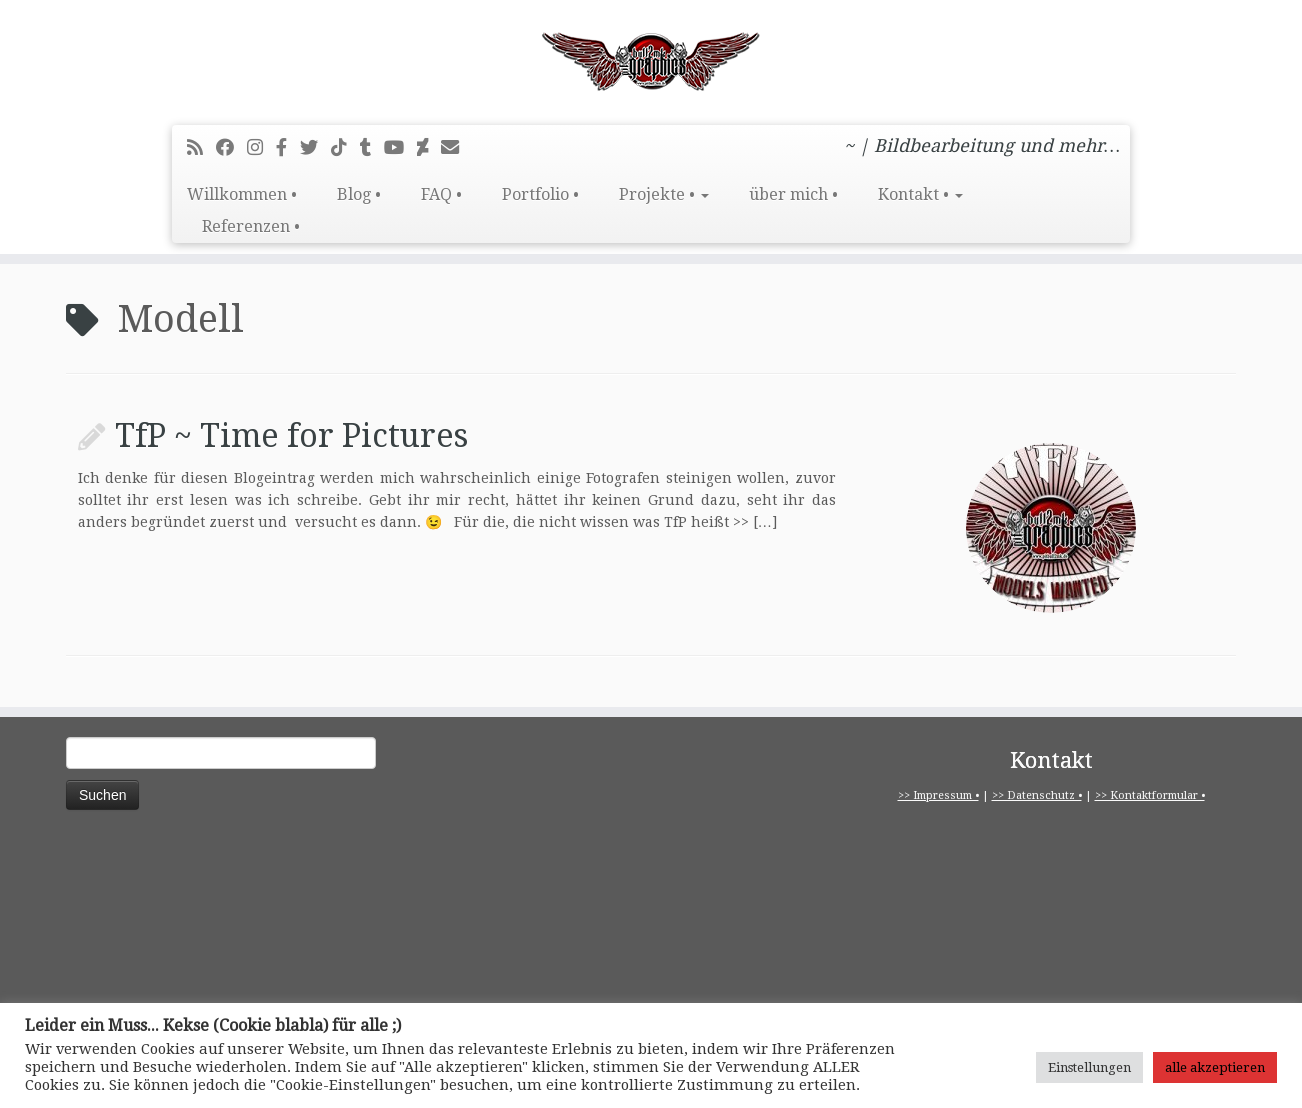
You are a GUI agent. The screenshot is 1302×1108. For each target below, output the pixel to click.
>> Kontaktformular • (1150, 795)
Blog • (359, 194)
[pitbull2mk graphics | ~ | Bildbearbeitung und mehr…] (651, 60)
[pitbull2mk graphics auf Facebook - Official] (288, 147)
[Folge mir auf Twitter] (315, 147)
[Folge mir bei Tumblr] (372, 147)
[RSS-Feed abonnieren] (201, 147)
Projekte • (664, 194)
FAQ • (441, 194)
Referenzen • (251, 226)
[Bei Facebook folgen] (231, 147)
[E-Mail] (456, 147)
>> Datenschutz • (1037, 795)
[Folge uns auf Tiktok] (345, 147)
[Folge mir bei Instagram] (261, 147)
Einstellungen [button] (1089, 1067)
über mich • (793, 194)
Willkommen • (242, 194)
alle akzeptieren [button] (1215, 1067)
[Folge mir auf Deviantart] (429, 147)
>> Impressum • (938, 795)
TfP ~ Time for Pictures (291, 436)
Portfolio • (540, 194)
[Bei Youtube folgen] (400, 147)
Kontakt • (920, 194)
